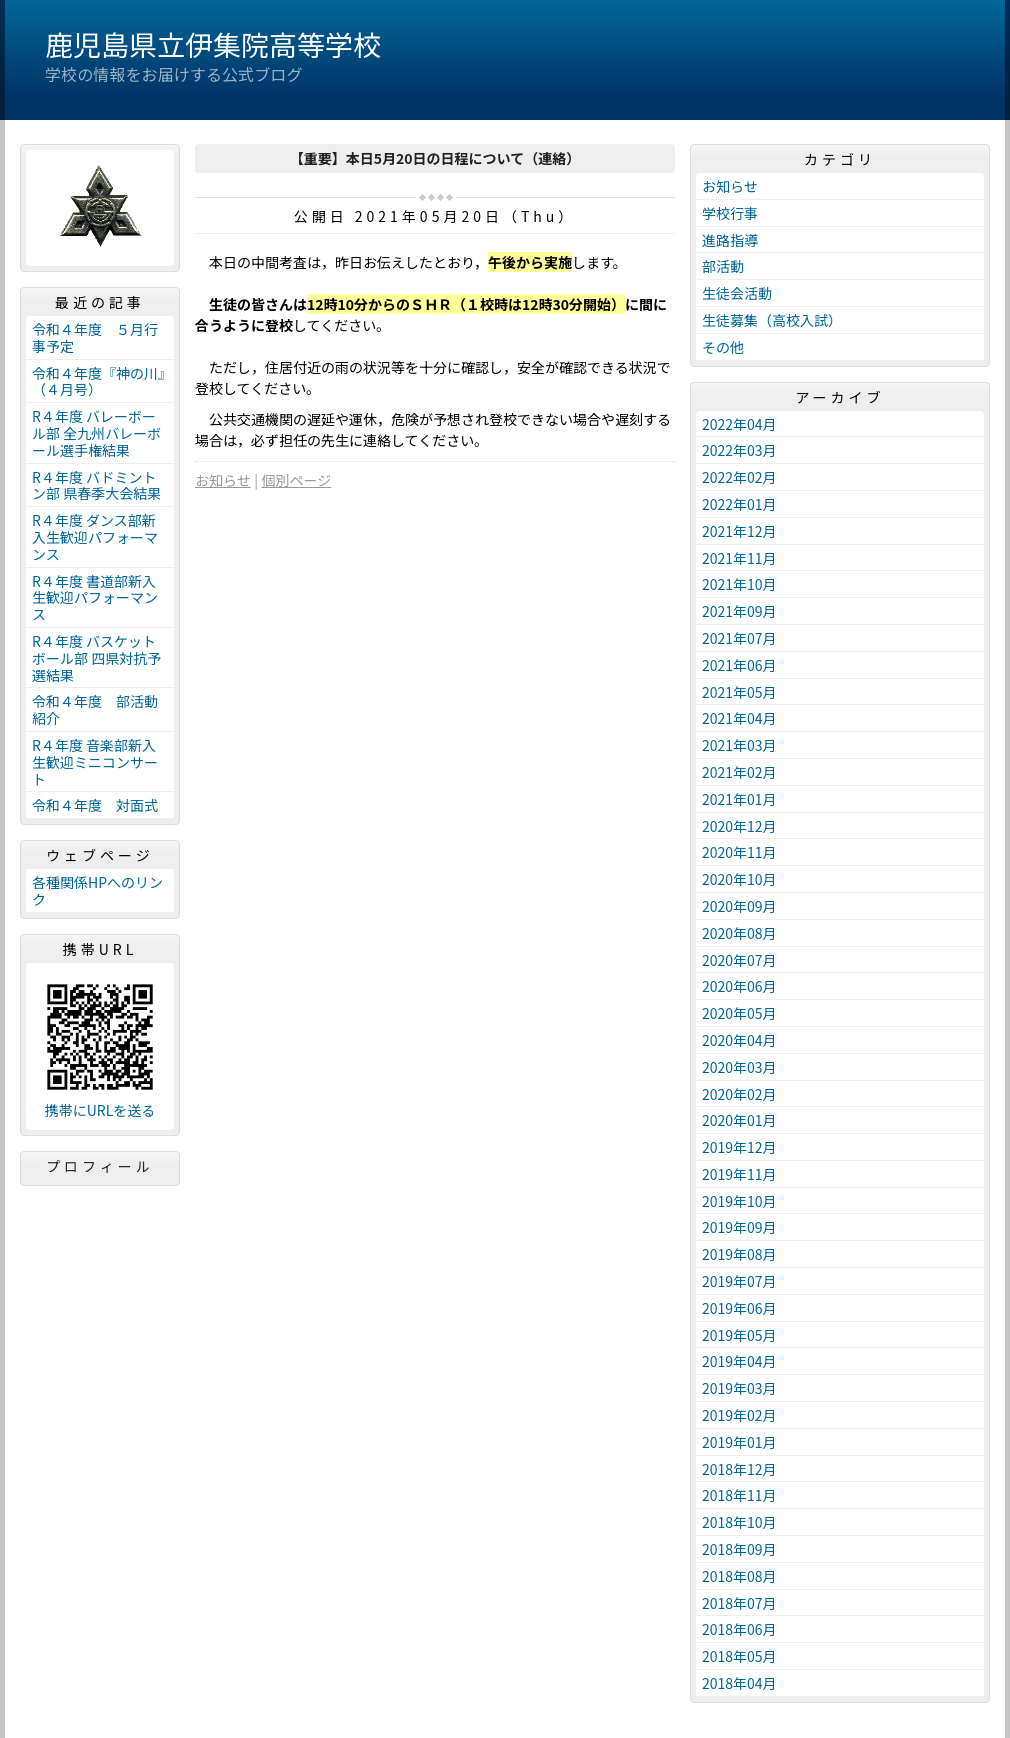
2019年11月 (739, 1174)
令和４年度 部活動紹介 (95, 709)
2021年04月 (739, 718)
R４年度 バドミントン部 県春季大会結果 (96, 485)
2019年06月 (739, 1308)
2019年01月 (739, 1442)
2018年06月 (739, 1629)
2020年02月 (739, 1094)
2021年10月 (739, 584)
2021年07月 (739, 638)
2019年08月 (739, 1254)
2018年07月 (739, 1603)
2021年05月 (739, 692)
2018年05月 (739, 1656)
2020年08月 (739, 933)
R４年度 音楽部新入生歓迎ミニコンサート (95, 762)
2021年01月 (739, 799)
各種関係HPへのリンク (97, 890)
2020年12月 (739, 826)
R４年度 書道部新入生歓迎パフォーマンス (95, 598)
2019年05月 (739, 1335)
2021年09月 (739, 611)
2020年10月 (739, 879)
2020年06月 (739, 986)
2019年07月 (739, 1281)
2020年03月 (739, 1067)
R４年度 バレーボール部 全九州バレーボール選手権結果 (96, 433)
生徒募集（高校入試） (772, 320)
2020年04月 (739, 1040)
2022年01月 (739, 504)
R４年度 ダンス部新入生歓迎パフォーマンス (95, 537)
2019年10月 (739, 1201)
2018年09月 (739, 1549)
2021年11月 (739, 558)
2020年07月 (739, 960)
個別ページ (297, 480)
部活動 (723, 266)
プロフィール (100, 1166)
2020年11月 (739, 852)
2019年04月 (739, 1361)
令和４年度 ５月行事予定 (95, 337)
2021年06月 (739, 665)
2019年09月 (739, 1227)
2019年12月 (739, 1147)
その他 (723, 347)
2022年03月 (739, 450)
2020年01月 (739, 1120)
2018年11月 (739, 1495)
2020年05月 (739, 1013)
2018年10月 (739, 1522)
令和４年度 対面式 (95, 805)
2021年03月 (739, 745)
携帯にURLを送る (100, 1110)
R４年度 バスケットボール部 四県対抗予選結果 (96, 658)
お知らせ (223, 480)
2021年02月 (739, 772)
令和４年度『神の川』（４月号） (98, 381)
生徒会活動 (737, 293)
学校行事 (730, 213)
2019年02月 (739, 1415)
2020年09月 (739, 906)
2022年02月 (739, 477)
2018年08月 (739, 1576)
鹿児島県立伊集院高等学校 (213, 44)
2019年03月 (739, 1388)
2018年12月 (739, 1469)
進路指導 (730, 240)
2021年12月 (739, 531)
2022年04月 (739, 424)
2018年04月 (739, 1683)
